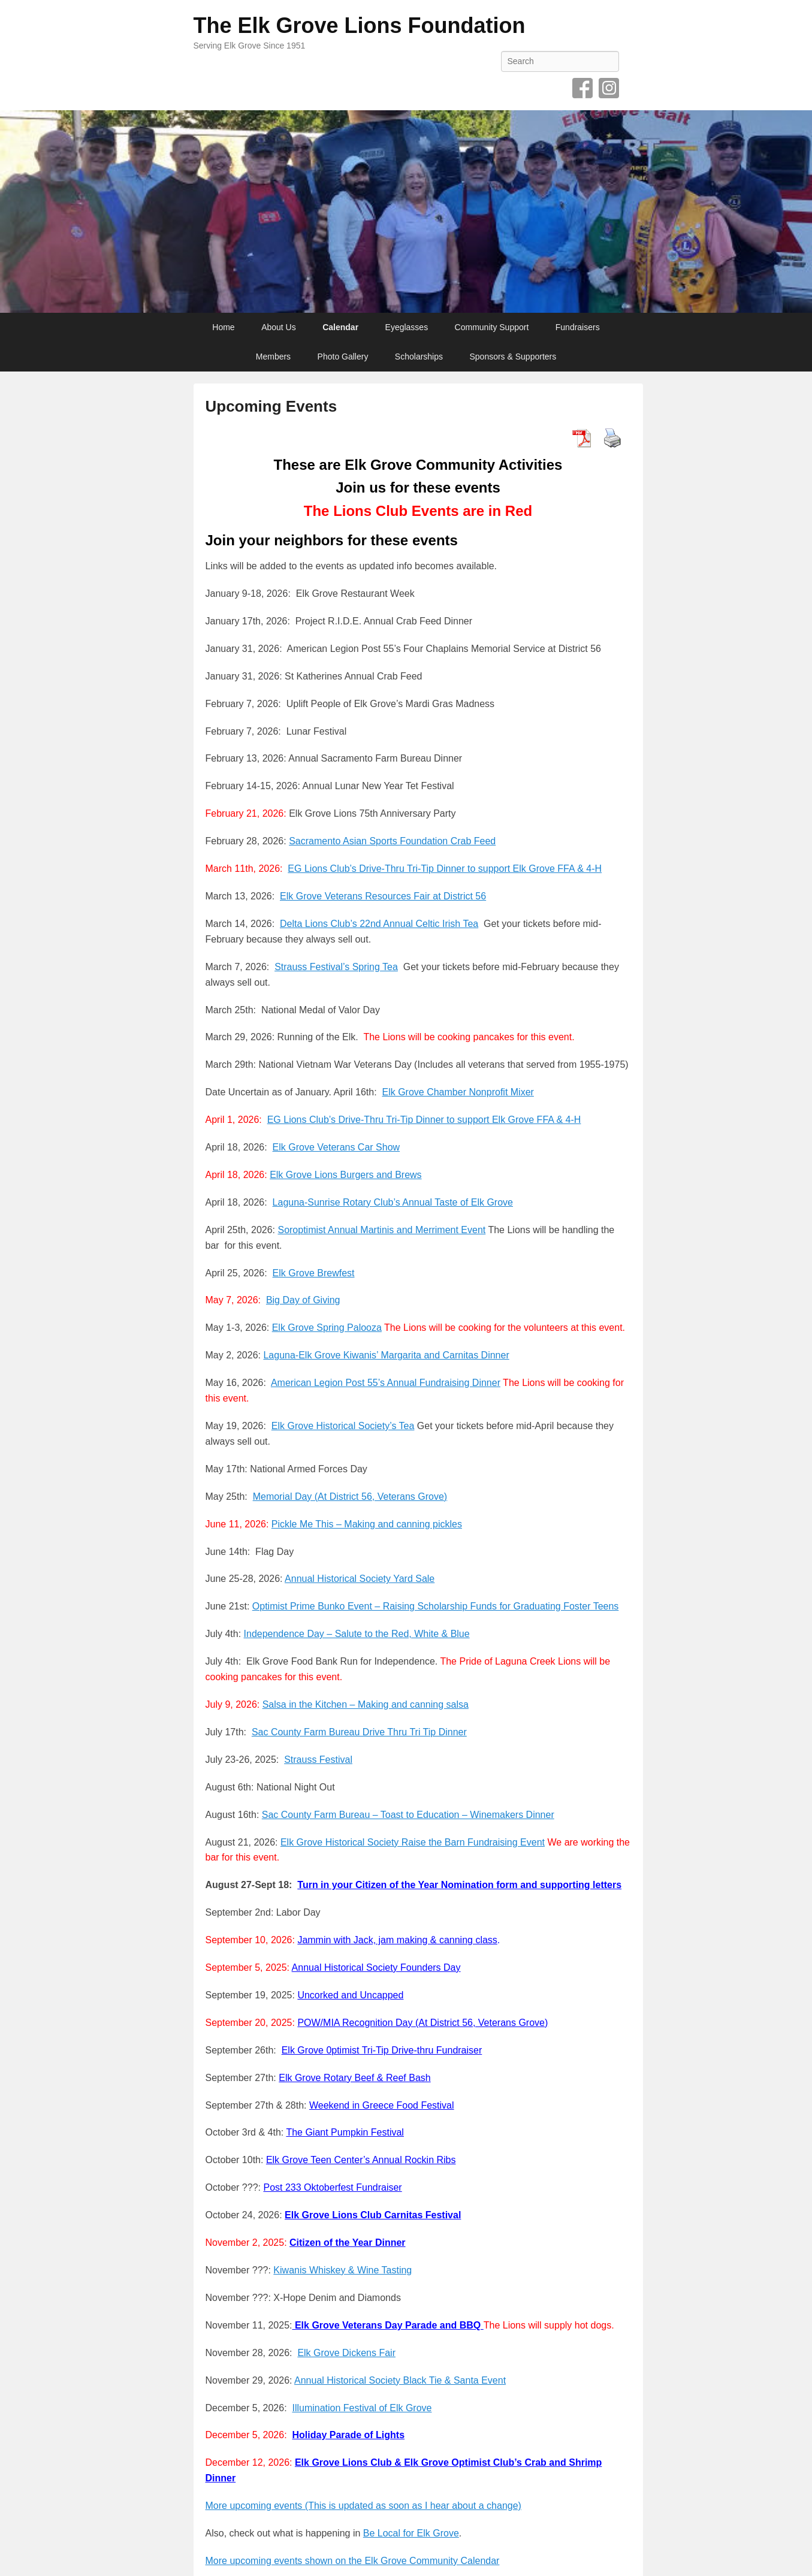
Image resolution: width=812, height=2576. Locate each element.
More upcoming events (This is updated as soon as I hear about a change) (363, 2505)
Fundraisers (578, 327)
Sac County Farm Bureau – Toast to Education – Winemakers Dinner (408, 1815)
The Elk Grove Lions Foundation (360, 25)
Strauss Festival (318, 1759)
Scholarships (419, 356)
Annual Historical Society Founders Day (376, 1967)
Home (223, 327)
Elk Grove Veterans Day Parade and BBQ (387, 2325)
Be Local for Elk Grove (411, 2533)
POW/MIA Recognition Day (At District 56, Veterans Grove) (422, 2023)
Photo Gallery (343, 356)
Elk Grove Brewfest (314, 1273)
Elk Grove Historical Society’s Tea (343, 1426)
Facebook (582, 88)
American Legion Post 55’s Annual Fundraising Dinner (385, 1383)
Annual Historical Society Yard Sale (359, 1579)
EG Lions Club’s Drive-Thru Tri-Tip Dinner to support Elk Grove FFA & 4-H (445, 868)
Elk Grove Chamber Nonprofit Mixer (457, 1092)
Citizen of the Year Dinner (347, 2242)
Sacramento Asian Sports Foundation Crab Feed (392, 841)
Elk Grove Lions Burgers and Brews (345, 1175)
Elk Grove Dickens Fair (346, 2353)
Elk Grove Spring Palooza (327, 1327)
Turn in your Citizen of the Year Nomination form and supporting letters (459, 1885)
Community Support (492, 327)
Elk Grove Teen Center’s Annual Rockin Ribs (361, 2160)
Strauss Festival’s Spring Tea (336, 967)
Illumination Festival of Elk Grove (361, 2408)
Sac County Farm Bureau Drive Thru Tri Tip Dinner (359, 1732)
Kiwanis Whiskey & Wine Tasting (342, 2270)
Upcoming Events (271, 406)
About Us (278, 327)
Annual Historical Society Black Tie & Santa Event (400, 2380)
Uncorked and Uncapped (350, 1995)
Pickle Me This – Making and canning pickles (366, 1524)
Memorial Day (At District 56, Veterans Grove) (350, 1496)
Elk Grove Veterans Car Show (336, 1147)
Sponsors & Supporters (512, 356)
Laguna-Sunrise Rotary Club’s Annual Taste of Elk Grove (393, 1202)
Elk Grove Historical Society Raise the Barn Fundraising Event (412, 1842)
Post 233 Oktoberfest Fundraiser (332, 2187)
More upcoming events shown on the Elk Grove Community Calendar (353, 2561)
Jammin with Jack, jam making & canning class (397, 1940)
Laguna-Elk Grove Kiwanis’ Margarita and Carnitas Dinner (386, 1355)
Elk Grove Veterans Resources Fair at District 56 (383, 896)
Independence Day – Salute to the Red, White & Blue (357, 1634)
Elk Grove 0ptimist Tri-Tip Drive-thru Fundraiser (382, 2050)
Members (273, 356)
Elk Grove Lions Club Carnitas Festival (373, 2215)
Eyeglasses (406, 327)
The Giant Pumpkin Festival (345, 2132)
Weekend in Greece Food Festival (381, 2105)
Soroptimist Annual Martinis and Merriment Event (381, 1230)
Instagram (609, 88)
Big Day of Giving (303, 1300)
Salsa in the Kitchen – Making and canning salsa (365, 1704)
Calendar (340, 327)
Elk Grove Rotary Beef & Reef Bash (354, 2078)
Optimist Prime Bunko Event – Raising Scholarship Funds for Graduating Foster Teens (435, 1606)
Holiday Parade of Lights (348, 2435)
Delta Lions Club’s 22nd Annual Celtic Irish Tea (379, 924)
